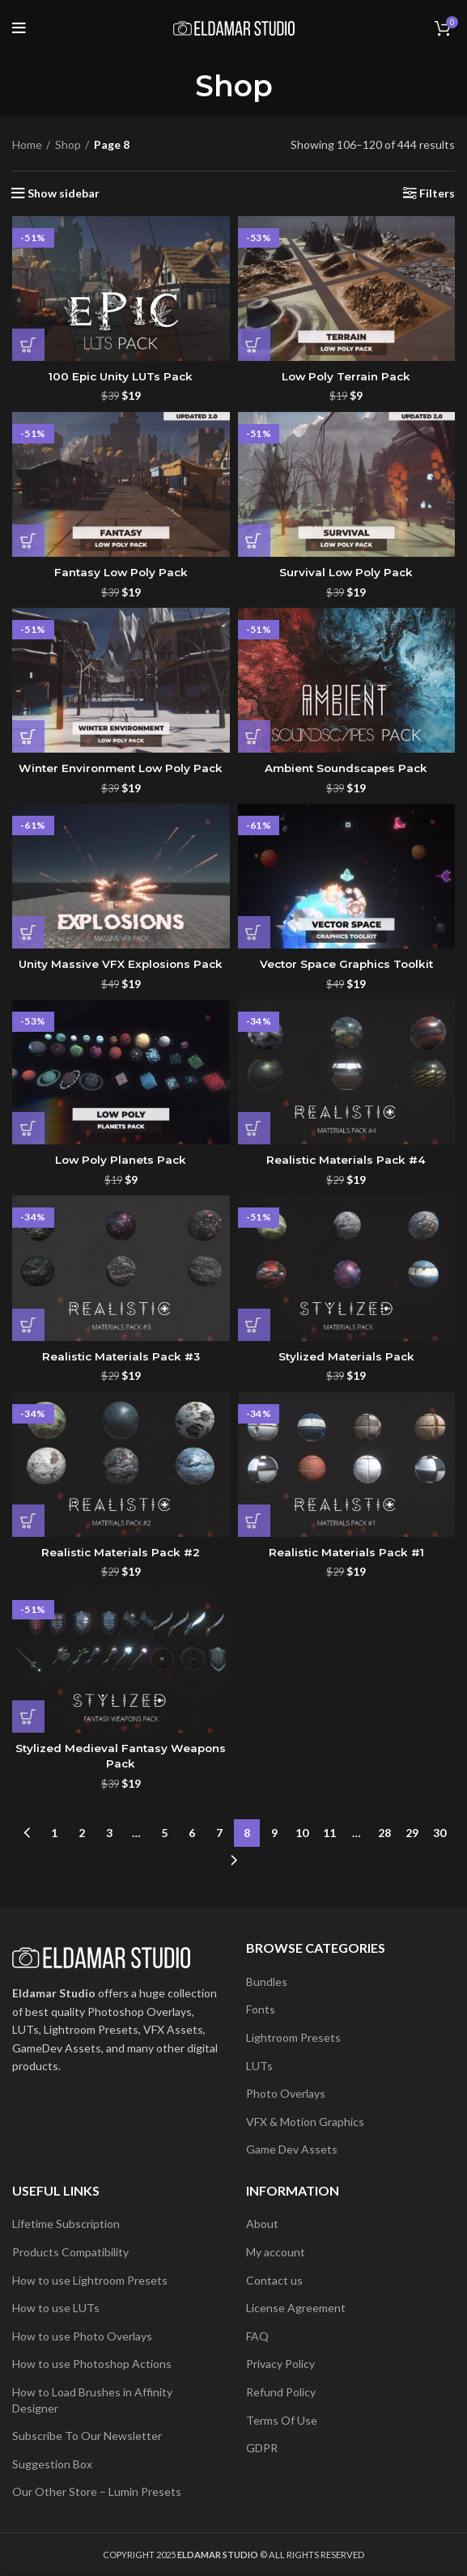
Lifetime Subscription (66, 2223)
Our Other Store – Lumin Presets (96, 2491)
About (262, 2223)
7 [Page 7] (219, 1833)
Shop (68, 144)
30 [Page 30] (439, 1833)
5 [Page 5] (164, 1833)
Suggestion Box (52, 2464)
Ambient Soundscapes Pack (346, 768)
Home (27, 144)
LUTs (259, 2066)
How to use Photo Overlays (82, 2336)
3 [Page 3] (109, 1833)
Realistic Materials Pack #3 (121, 1356)
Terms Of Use (281, 2420)
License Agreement (296, 2308)
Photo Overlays (285, 2093)
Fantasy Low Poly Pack (120, 572)
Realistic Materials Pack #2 (121, 1552)
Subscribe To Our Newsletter (87, 2435)
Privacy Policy (280, 2363)
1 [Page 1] (54, 1833)
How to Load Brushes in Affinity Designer (92, 2400)
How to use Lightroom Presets (90, 2280)
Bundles (266, 1981)
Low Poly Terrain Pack (346, 376)
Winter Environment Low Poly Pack (120, 768)
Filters (437, 193)
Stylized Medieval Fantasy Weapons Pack (120, 1756)
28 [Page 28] (384, 1833)
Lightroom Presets (293, 2037)
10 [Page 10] (301, 1833)
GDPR (262, 2448)
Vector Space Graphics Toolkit (346, 964)
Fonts (260, 2009)
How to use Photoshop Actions (92, 2363)
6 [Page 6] (192, 1833)
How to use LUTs (56, 2308)
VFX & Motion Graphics (305, 2121)
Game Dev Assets (292, 2149)
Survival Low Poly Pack (346, 572)
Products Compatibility (70, 2252)
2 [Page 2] (82, 1833)
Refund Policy (281, 2392)
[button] (28, 345)
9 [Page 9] (274, 1833)
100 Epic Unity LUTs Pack (121, 376)
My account (275, 2252)
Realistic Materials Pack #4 (346, 1159)
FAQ (257, 2336)
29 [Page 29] (411, 1833)
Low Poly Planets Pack (121, 1159)
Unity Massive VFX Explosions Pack (120, 964)
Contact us (274, 2280)
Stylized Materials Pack (346, 1356)
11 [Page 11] (329, 1833)
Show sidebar (64, 193)
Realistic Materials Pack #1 (346, 1552)
